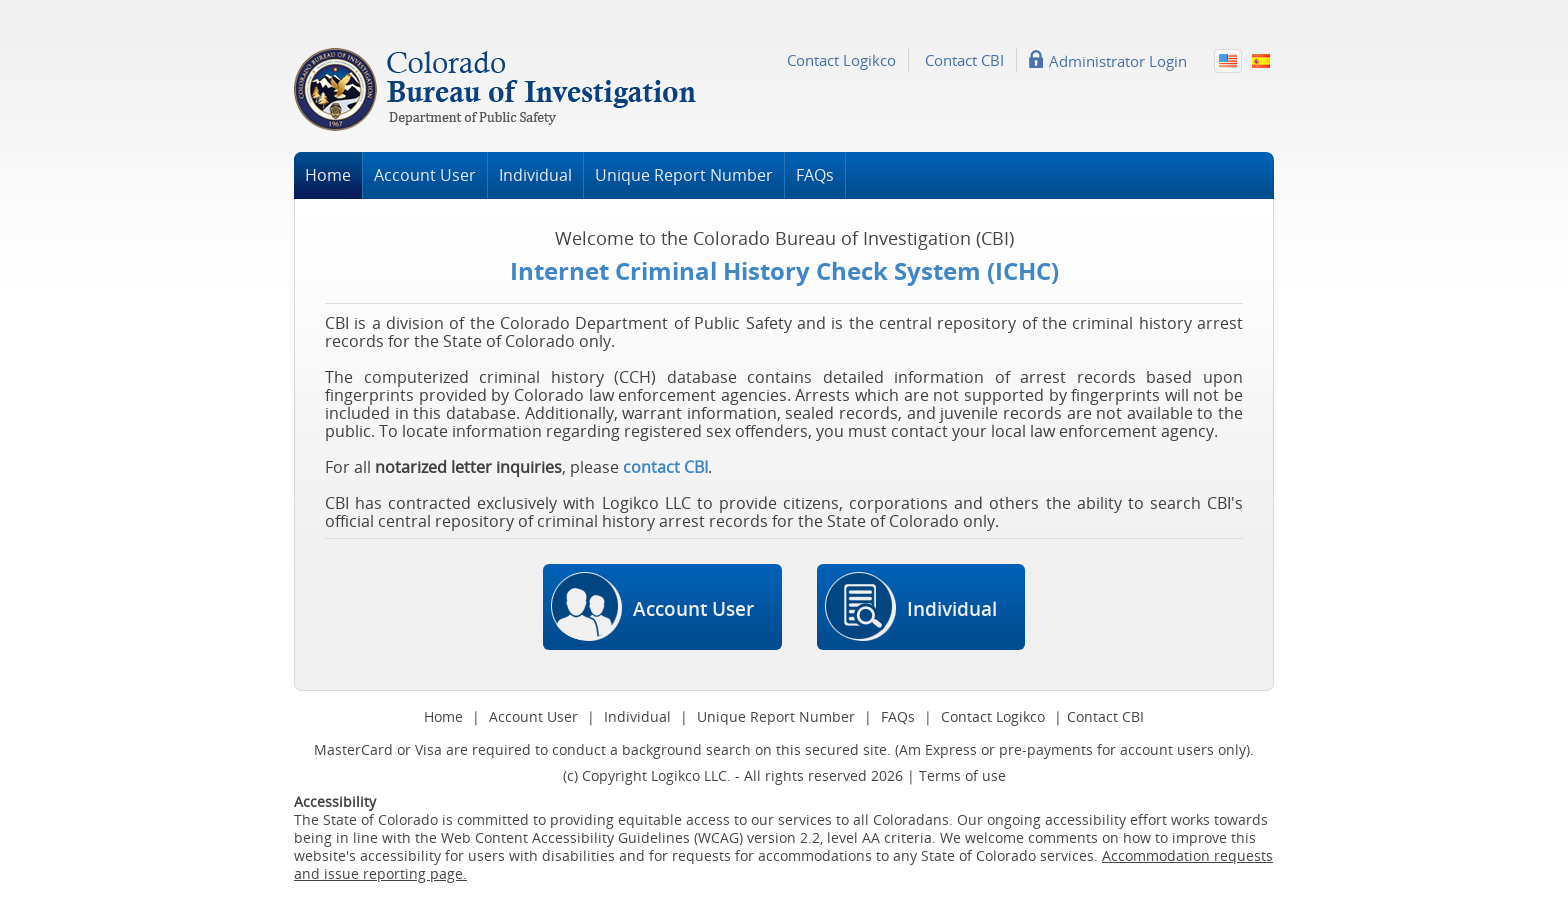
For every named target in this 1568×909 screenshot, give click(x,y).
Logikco (675, 775)
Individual (535, 175)
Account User (425, 175)
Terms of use (962, 775)
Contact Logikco (841, 60)
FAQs (815, 175)
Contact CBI (964, 60)
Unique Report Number (684, 175)
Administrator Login (1118, 60)
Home (328, 175)
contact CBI (665, 467)
